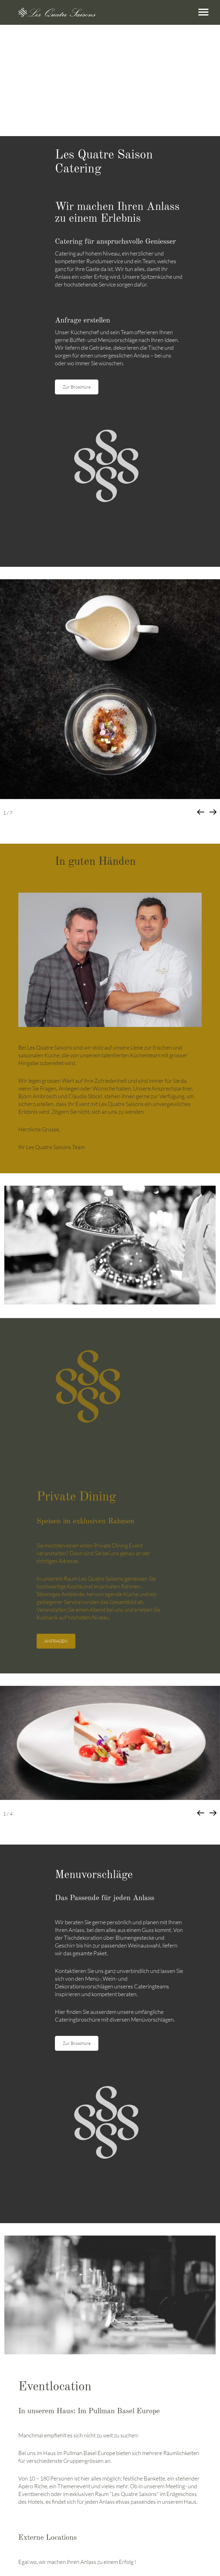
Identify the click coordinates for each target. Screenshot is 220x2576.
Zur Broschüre (77, 386)
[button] (213, 812)
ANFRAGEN (56, 1641)
